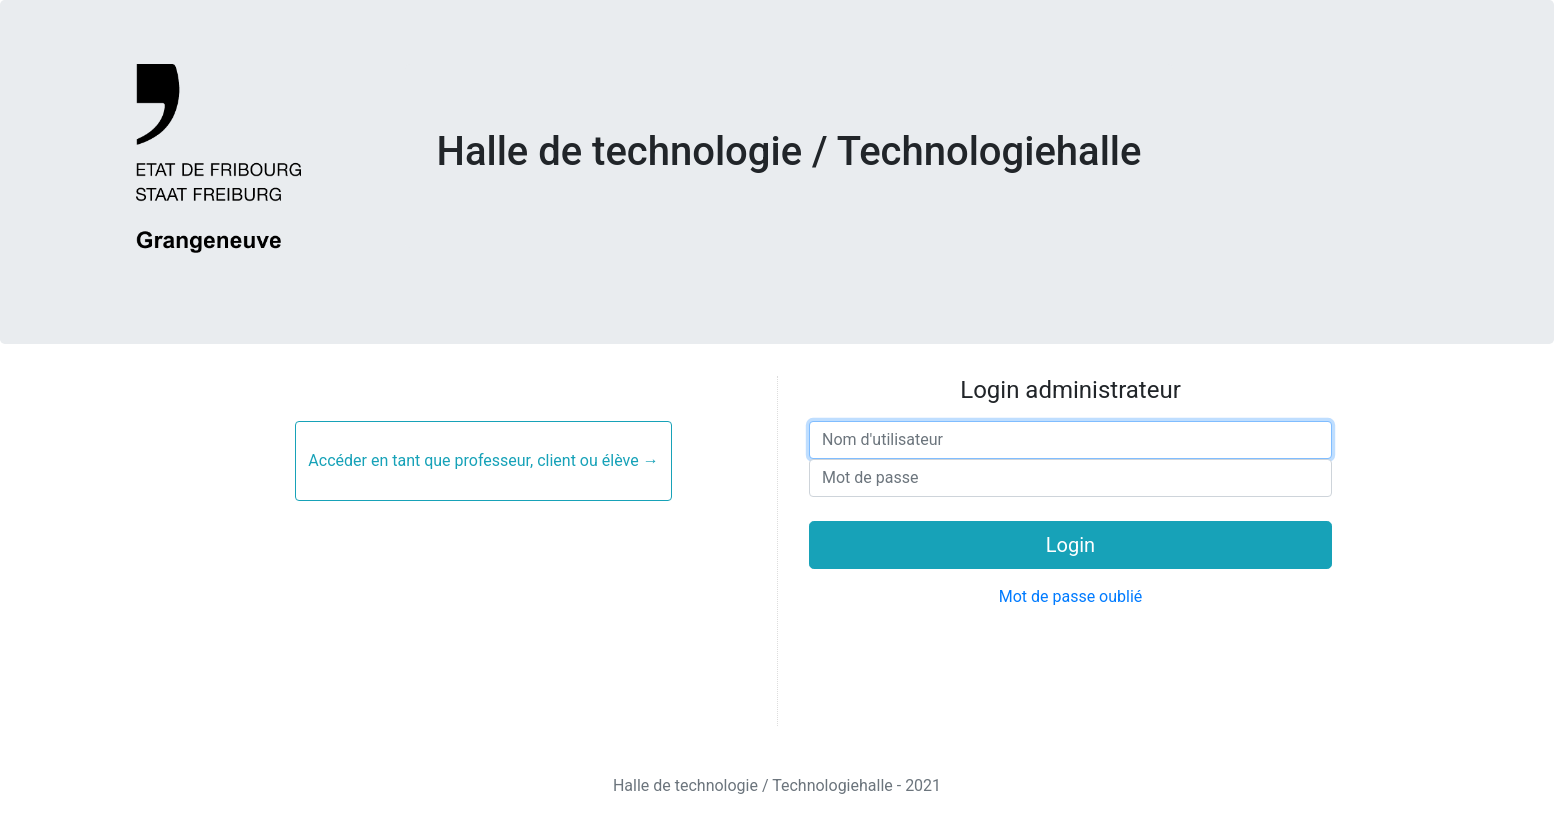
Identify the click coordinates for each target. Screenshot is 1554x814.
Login (1070, 545)
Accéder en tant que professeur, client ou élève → (483, 460)
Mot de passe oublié (1071, 596)
